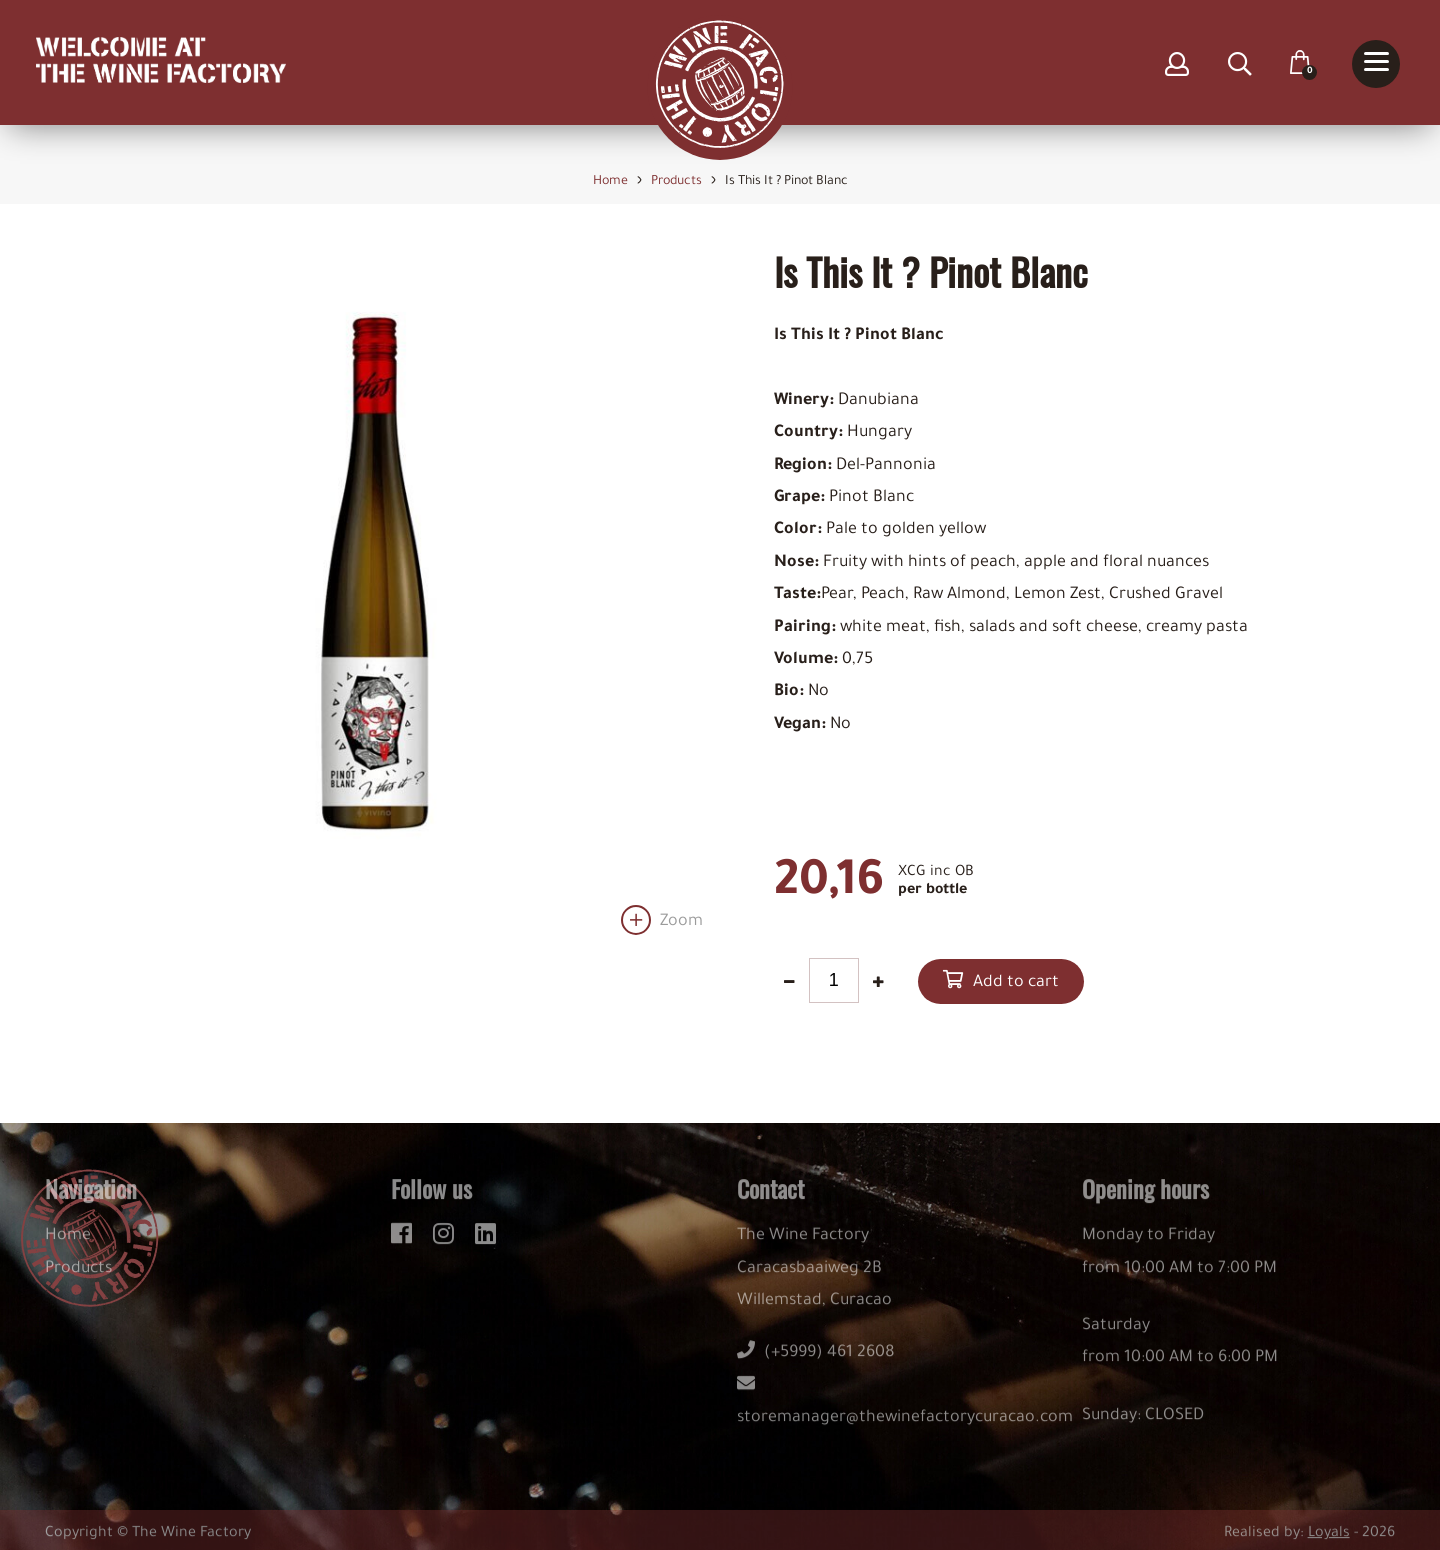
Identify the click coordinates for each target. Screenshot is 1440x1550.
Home (68, 1246)
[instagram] (446, 1241)
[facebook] (404, 1241)
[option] (374, 592)
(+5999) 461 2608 (816, 1364)
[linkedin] (485, 1241)
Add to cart (1016, 983)
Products (78, 1279)
